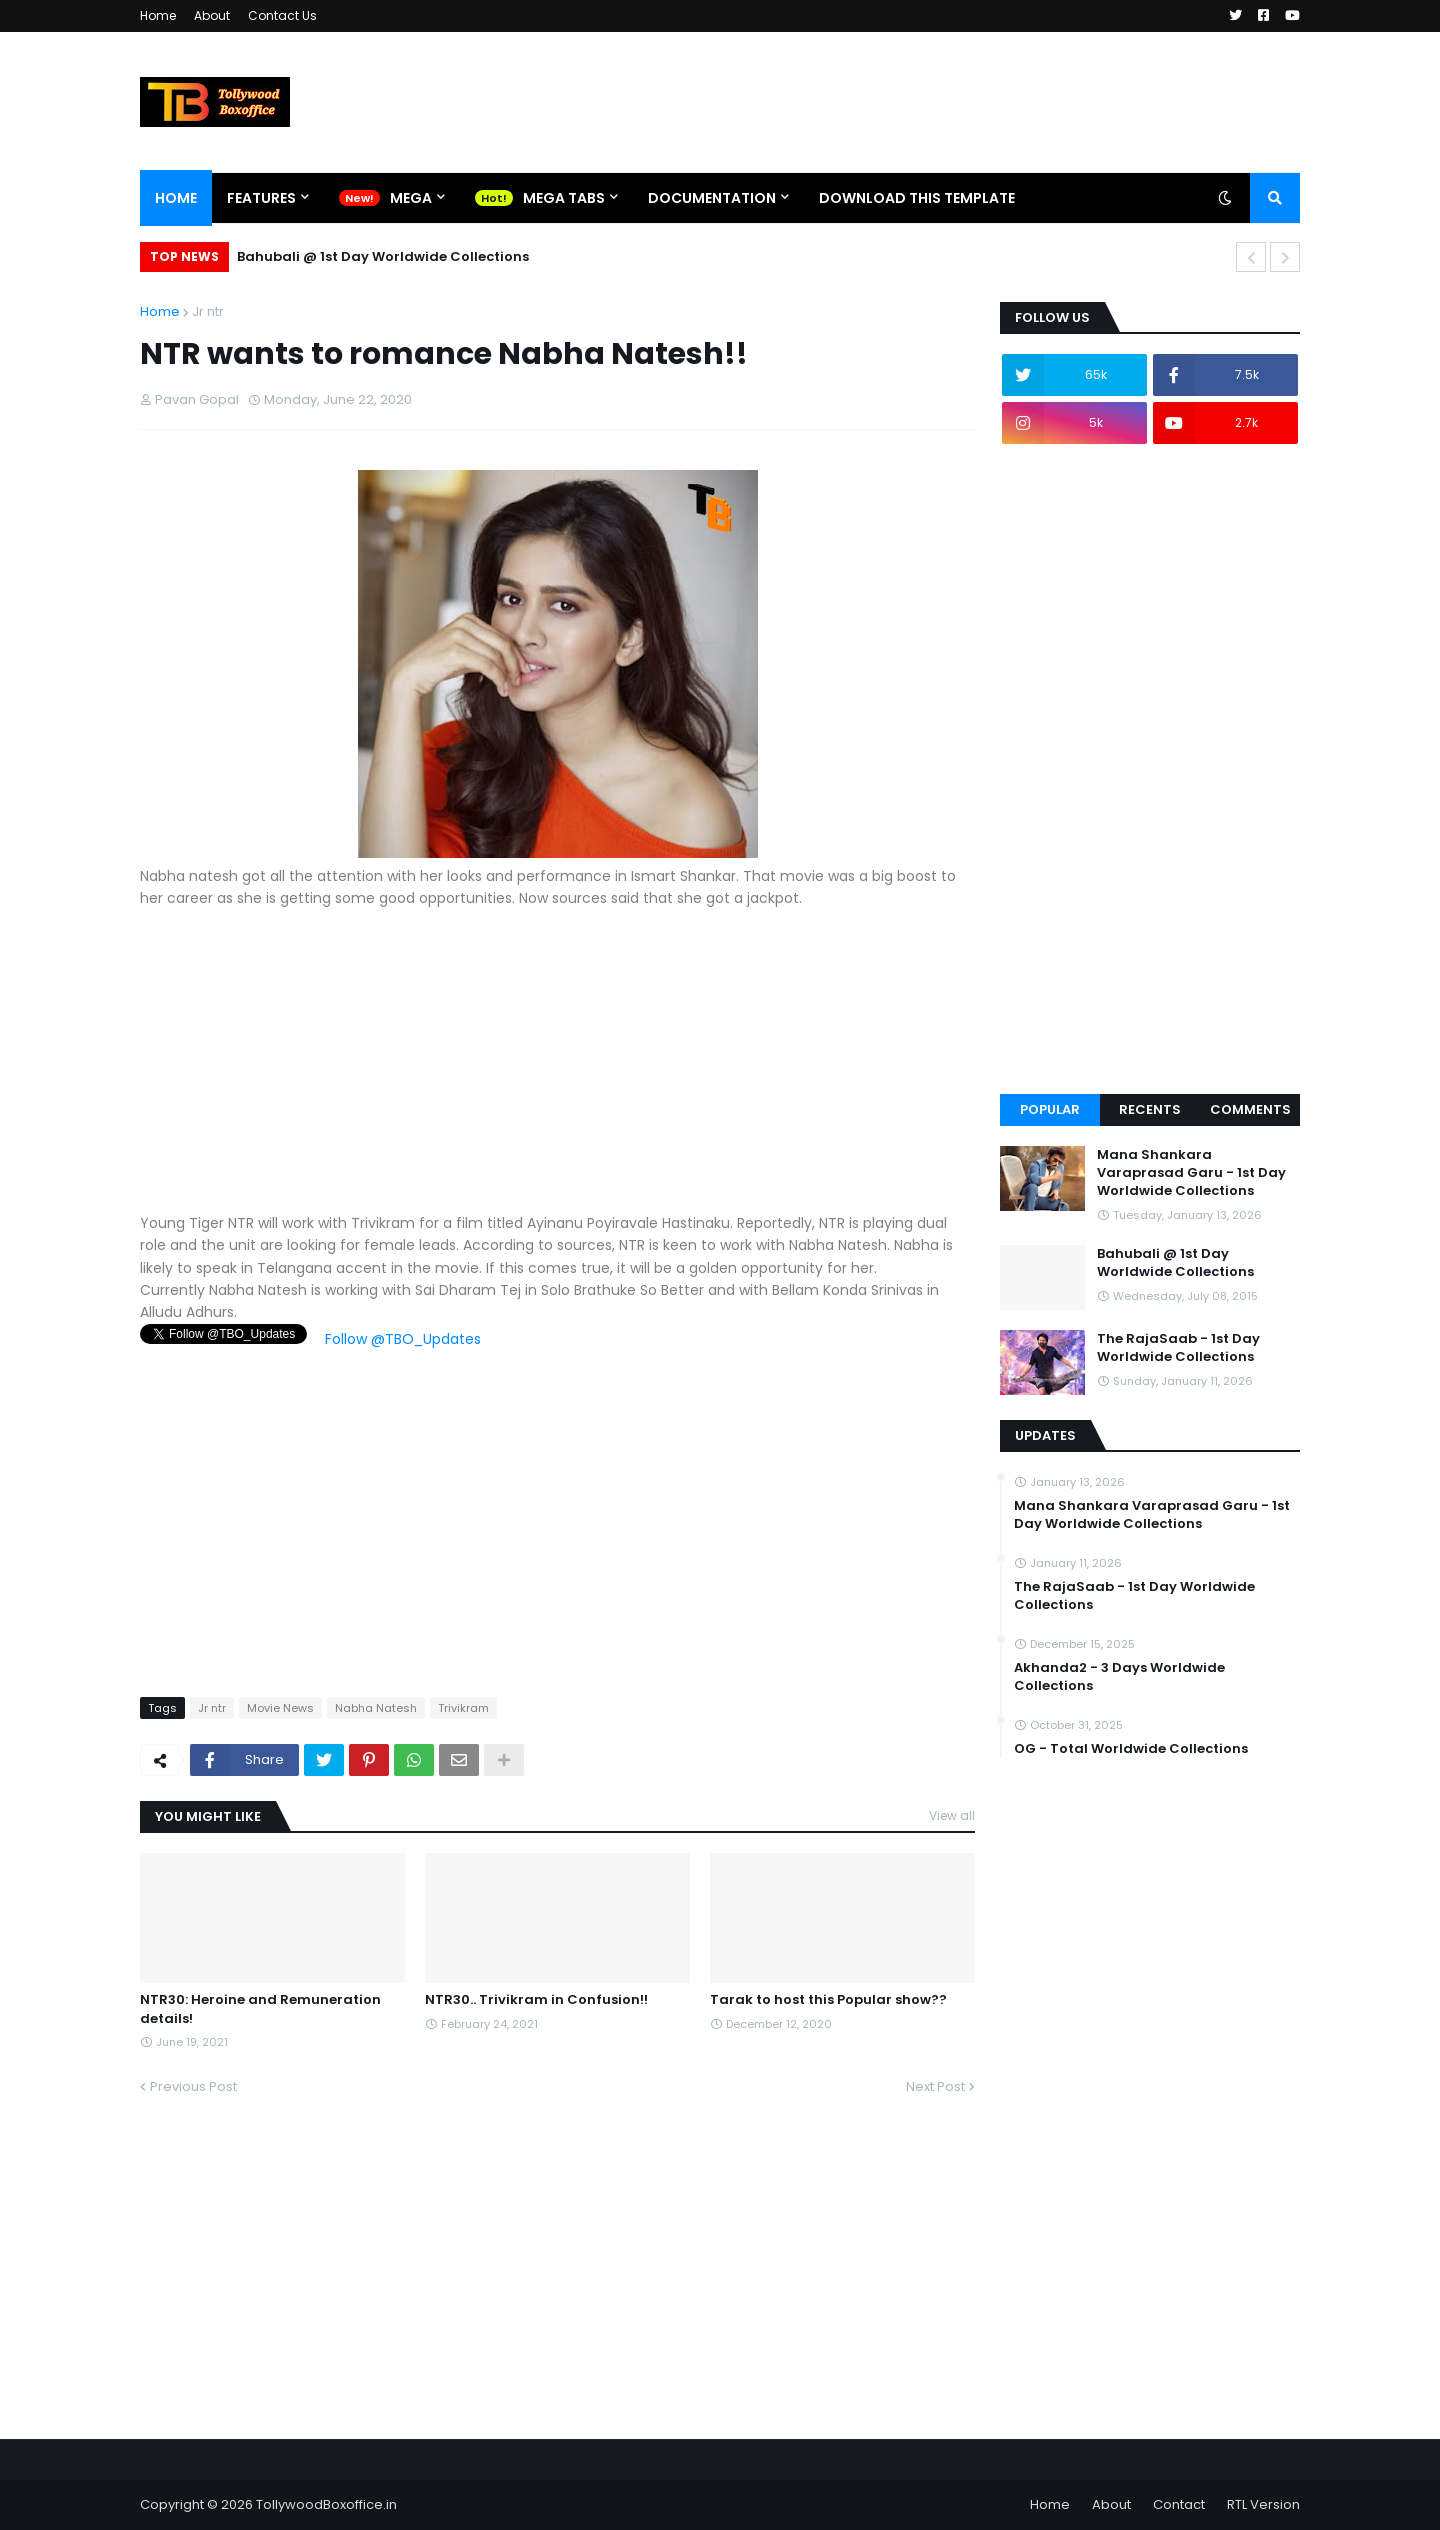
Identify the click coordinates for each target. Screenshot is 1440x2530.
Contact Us (282, 15)
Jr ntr (208, 311)
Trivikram (463, 1708)
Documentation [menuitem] (712, 198)
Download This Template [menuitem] (917, 198)
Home (158, 15)
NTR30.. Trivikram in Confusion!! (536, 2000)
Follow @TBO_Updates (403, 1339)
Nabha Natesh (376, 1708)
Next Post (935, 2086)
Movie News (280, 1708)
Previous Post (193, 2086)
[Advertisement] (557, 1072)
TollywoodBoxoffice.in (326, 2504)
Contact (1179, 2504)
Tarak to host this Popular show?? (828, 2000)
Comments (1250, 1109)
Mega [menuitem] (411, 198)
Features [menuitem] (261, 198)
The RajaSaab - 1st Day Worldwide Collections (1178, 1348)
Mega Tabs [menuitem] (564, 198)
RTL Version (1263, 2504)
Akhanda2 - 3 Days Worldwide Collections (1119, 1677)
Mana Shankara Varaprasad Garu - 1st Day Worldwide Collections (1191, 1173)
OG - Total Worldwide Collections (1131, 1749)
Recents (1150, 1109)
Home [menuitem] (176, 198)
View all (952, 1815)
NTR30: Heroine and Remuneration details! (260, 2009)
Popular (1050, 1109)
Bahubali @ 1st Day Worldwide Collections (383, 256)
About (212, 15)
